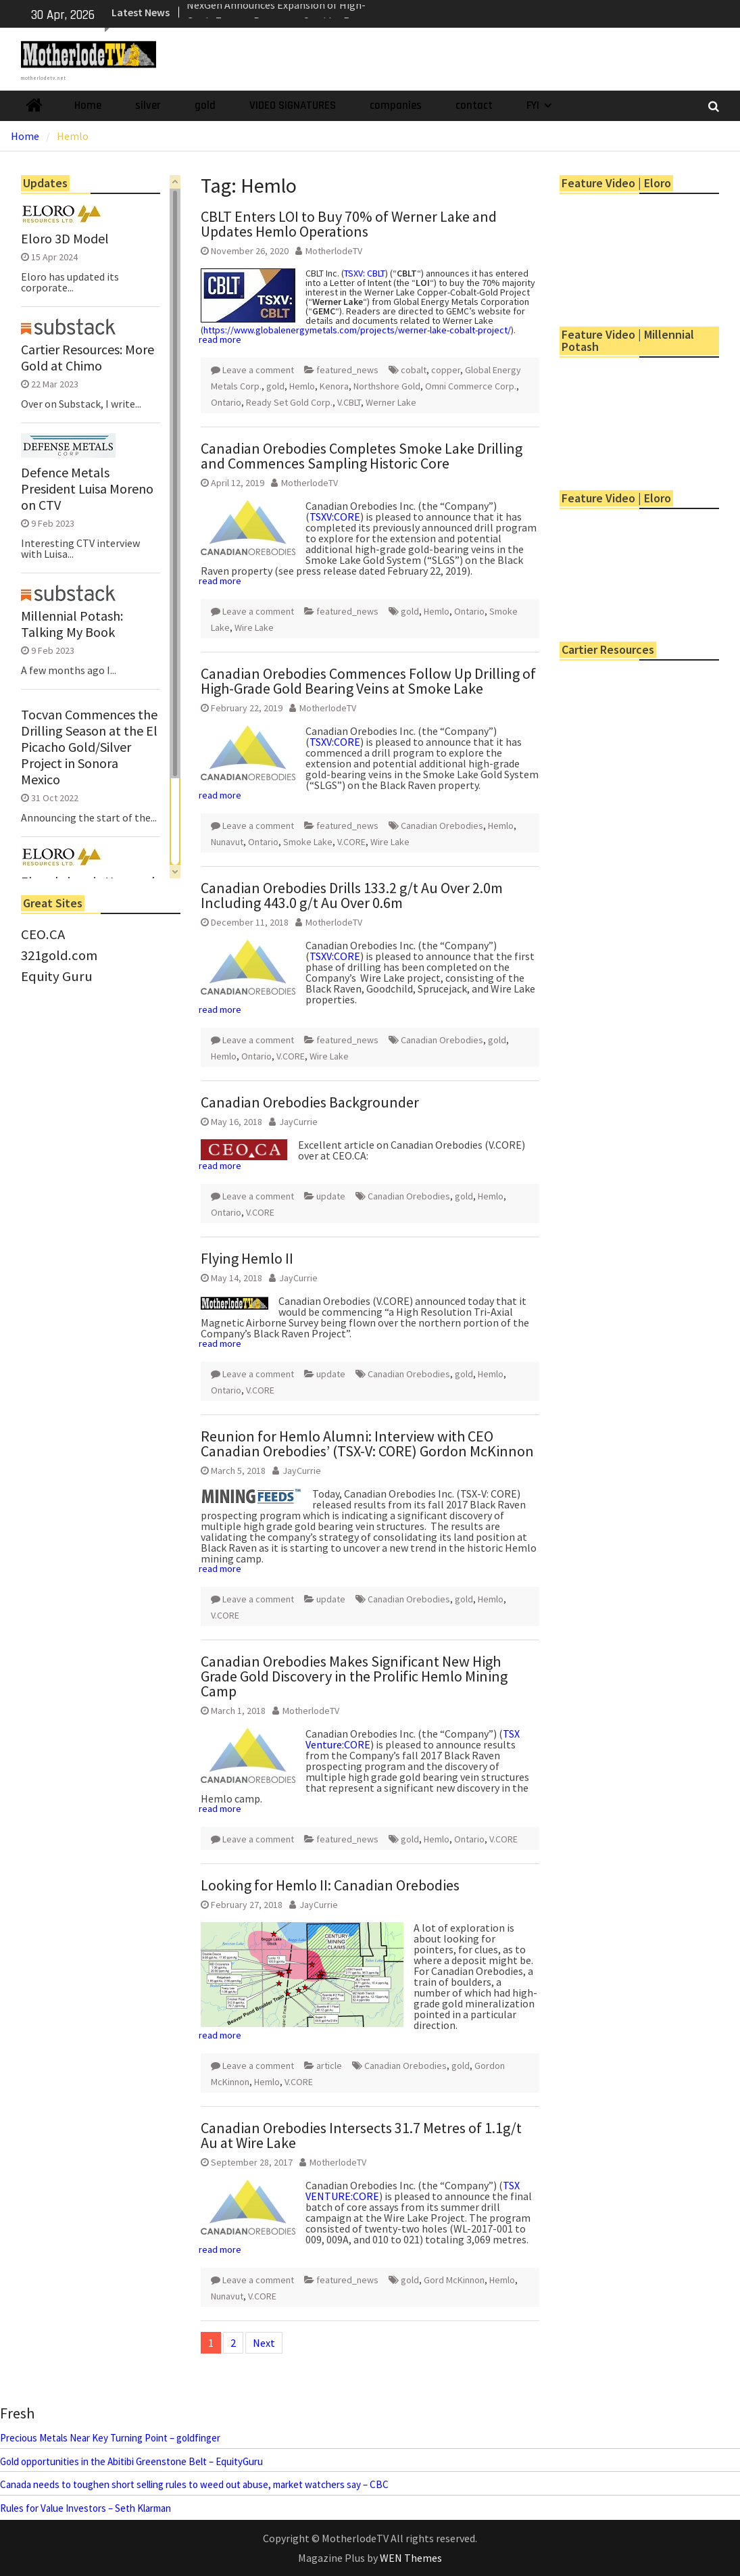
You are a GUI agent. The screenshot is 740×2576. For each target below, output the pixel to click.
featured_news (347, 370)
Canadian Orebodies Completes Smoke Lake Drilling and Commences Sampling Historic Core (361, 456)
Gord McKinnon (454, 2280)
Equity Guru (57, 976)
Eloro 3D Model (65, 239)
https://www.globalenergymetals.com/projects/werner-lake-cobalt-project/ (357, 330)
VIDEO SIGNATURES (292, 105)
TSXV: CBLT (364, 273)
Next (264, 2343)
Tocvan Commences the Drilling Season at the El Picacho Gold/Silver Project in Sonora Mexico (89, 747)
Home (87, 105)
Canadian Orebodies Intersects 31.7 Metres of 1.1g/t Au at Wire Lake (361, 2135)
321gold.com (59, 955)
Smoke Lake (307, 842)
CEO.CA (43, 934)
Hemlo (302, 386)
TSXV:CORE (335, 516)
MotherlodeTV (333, 251)
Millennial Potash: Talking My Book (72, 624)
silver (148, 105)
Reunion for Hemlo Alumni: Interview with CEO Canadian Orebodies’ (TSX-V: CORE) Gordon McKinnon (367, 1443)
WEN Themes (411, 2558)
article (329, 2065)
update (330, 1196)
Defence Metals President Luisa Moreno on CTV (87, 488)
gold (205, 105)
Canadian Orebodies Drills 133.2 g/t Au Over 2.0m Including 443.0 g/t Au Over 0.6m (352, 895)
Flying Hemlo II (247, 1258)
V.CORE (351, 842)
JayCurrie (298, 1122)
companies (396, 105)
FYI (532, 105)
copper (445, 370)
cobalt (413, 370)
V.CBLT (349, 402)
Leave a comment (258, 370)
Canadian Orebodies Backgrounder (310, 1102)
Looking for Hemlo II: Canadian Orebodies (330, 1885)
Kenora (334, 386)
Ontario (226, 402)
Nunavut (227, 842)
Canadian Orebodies (442, 825)
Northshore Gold (386, 386)
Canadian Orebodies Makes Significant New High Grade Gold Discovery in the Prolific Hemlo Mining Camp (354, 1676)
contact (474, 105)
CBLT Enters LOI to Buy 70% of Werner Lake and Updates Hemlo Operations (349, 224)
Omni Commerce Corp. (470, 386)
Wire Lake (254, 627)
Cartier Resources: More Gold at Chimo (87, 357)
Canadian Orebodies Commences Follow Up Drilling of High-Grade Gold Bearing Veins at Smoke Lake (368, 681)
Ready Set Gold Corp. (289, 402)
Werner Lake (391, 402)
